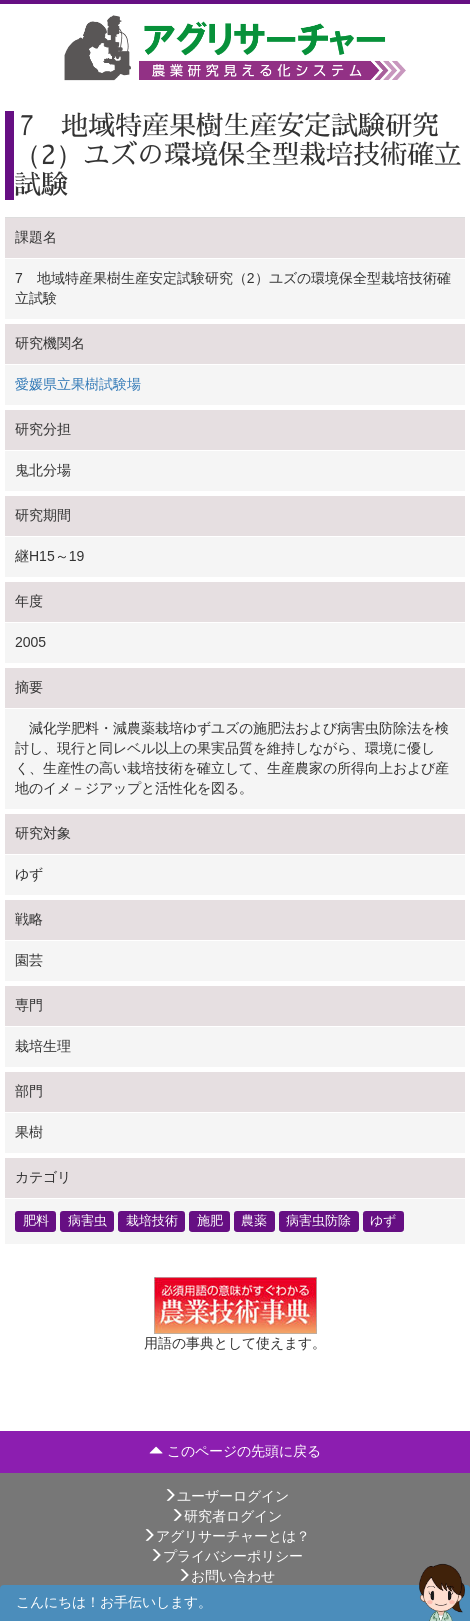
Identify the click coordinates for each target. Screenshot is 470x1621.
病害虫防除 (318, 1221)
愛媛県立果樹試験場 (78, 384)
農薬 (254, 1221)
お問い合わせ (226, 1576)
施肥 (210, 1221)
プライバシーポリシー (226, 1556)
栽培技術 (152, 1221)
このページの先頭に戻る (235, 1451)
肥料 (36, 1221)
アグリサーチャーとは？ (226, 1536)
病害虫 (87, 1221)
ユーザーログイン (226, 1496)
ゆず (383, 1221)
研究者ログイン (226, 1516)
